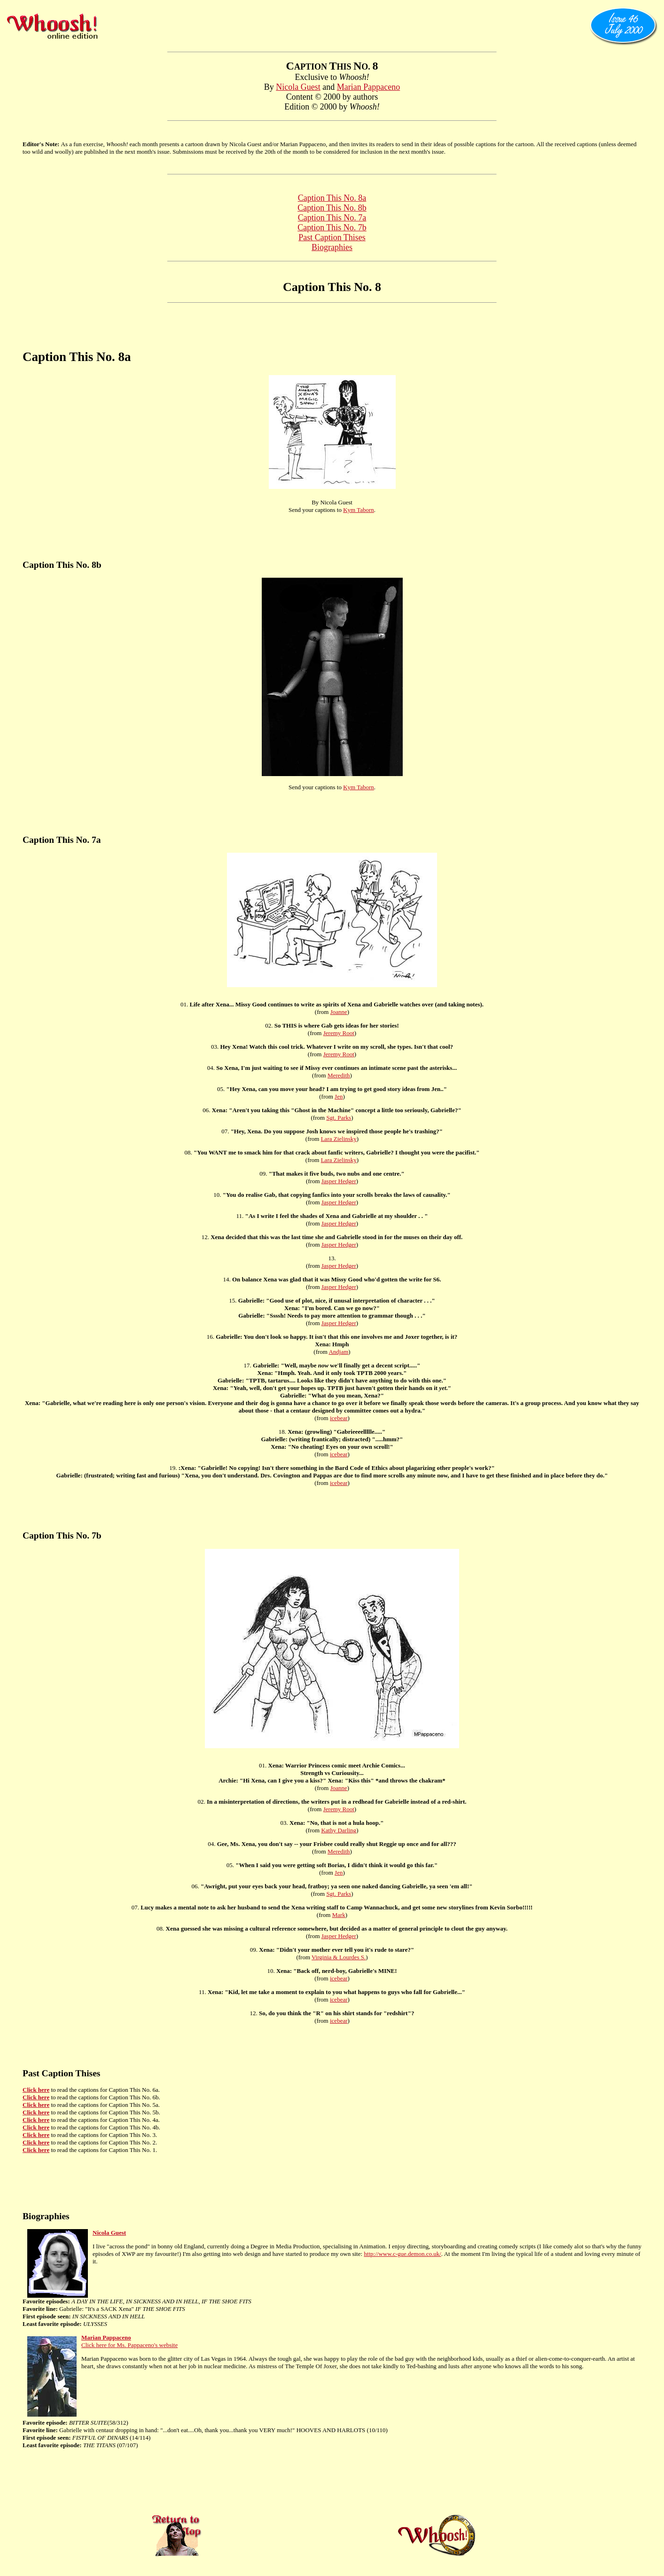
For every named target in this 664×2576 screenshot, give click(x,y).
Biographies (332, 247)
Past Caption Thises (332, 237)
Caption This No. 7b (332, 227)
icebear (339, 1418)
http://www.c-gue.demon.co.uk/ (402, 2253)
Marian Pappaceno (368, 87)
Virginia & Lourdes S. (339, 1957)
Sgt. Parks (338, 1117)
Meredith (339, 1075)
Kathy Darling (338, 1830)
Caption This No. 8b (332, 207)
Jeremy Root (338, 1033)
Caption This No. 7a (332, 217)
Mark (338, 1914)
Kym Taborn (358, 509)
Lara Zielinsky (339, 1138)
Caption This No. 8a (332, 198)
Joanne (338, 1011)
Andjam (338, 1351)
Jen (339, 1096)
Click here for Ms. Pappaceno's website (129, 2344)
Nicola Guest (298, 87)
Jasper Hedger (338, 1181)
